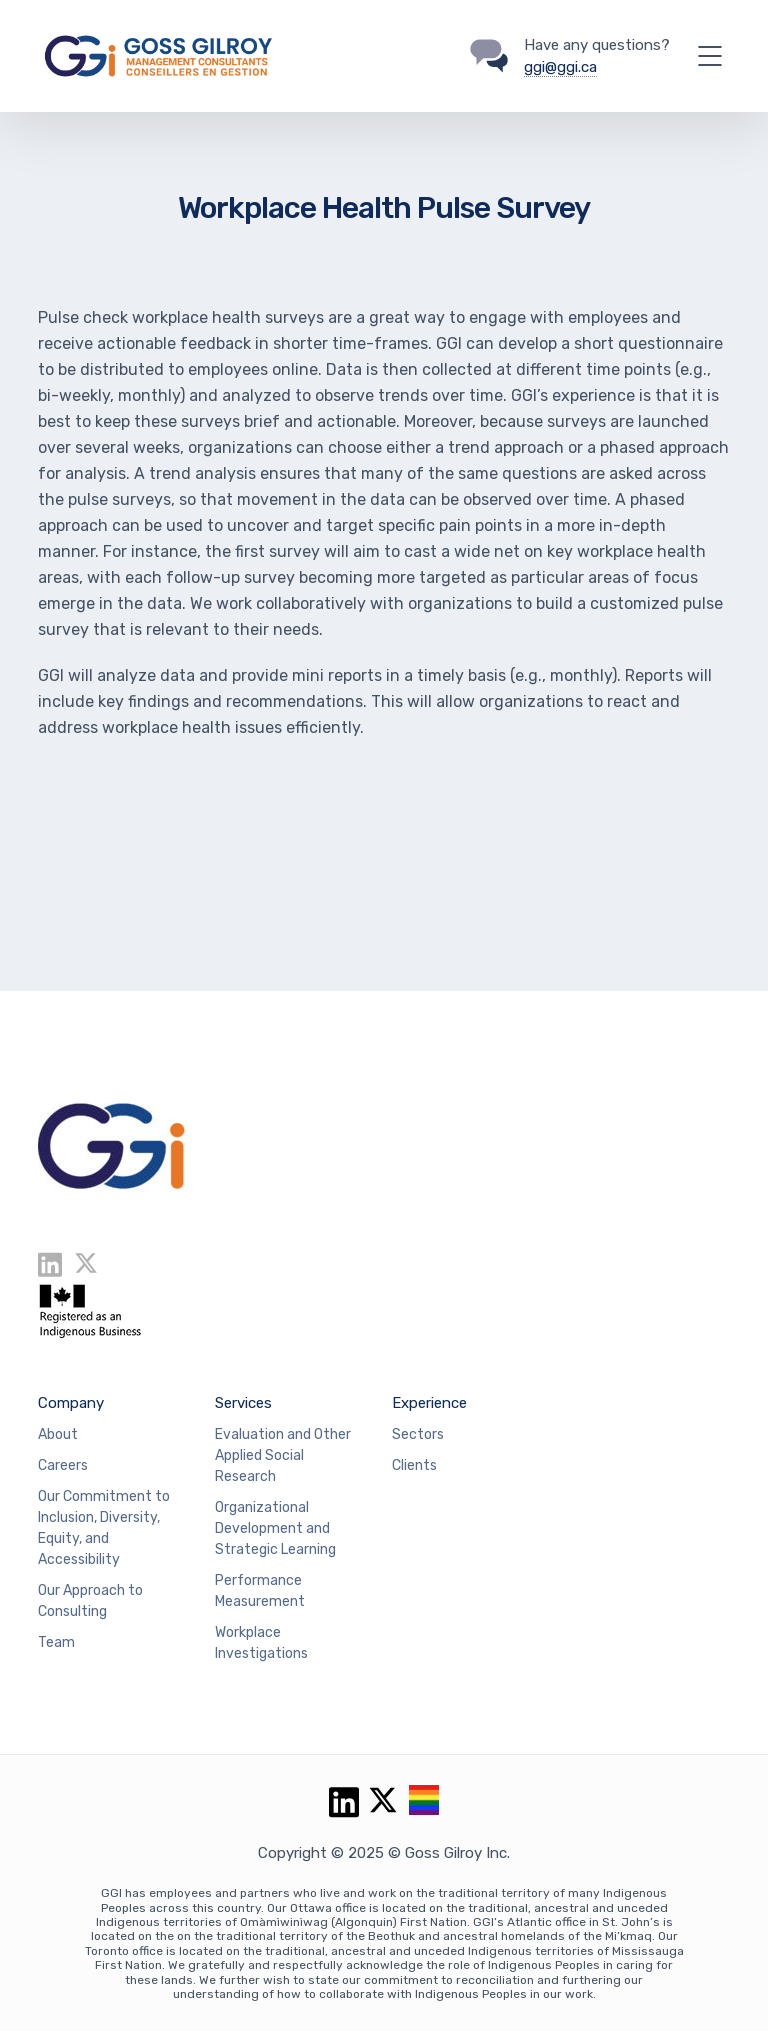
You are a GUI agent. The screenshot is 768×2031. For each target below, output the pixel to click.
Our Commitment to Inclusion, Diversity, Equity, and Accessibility (104, 1528)
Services (243, 1403)
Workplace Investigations (261, 1643)
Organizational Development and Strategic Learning (275, 1528)
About (58, 1434)
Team (56, 1642)
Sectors (418, 1434)
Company (71, 1403)
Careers (63, 1465)
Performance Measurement (260, 1591)
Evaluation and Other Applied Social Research (283, 1455)
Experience (429, 1403)
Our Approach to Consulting (90, 1601)
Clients (414, 1465)
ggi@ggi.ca (560, 67)
